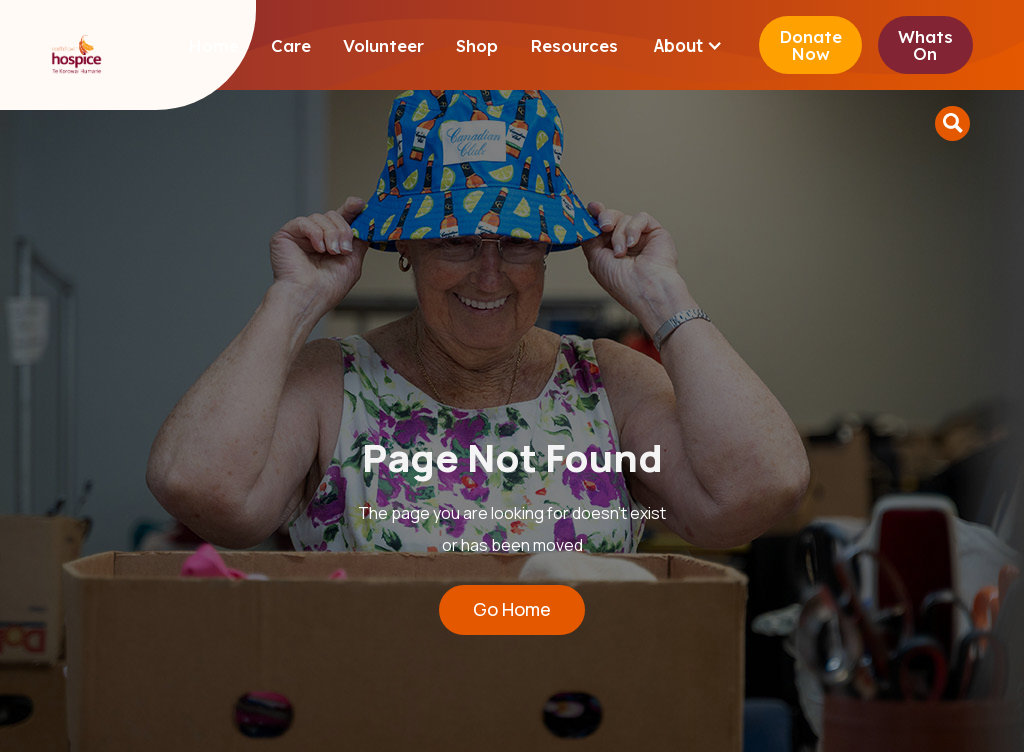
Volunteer (383, 45)
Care (291, 45)
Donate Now (810, 45)
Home (213, 45)
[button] (688, 45)
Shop (477, 45)
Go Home (512, 609)
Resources (574, 45)
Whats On (925, 45)
